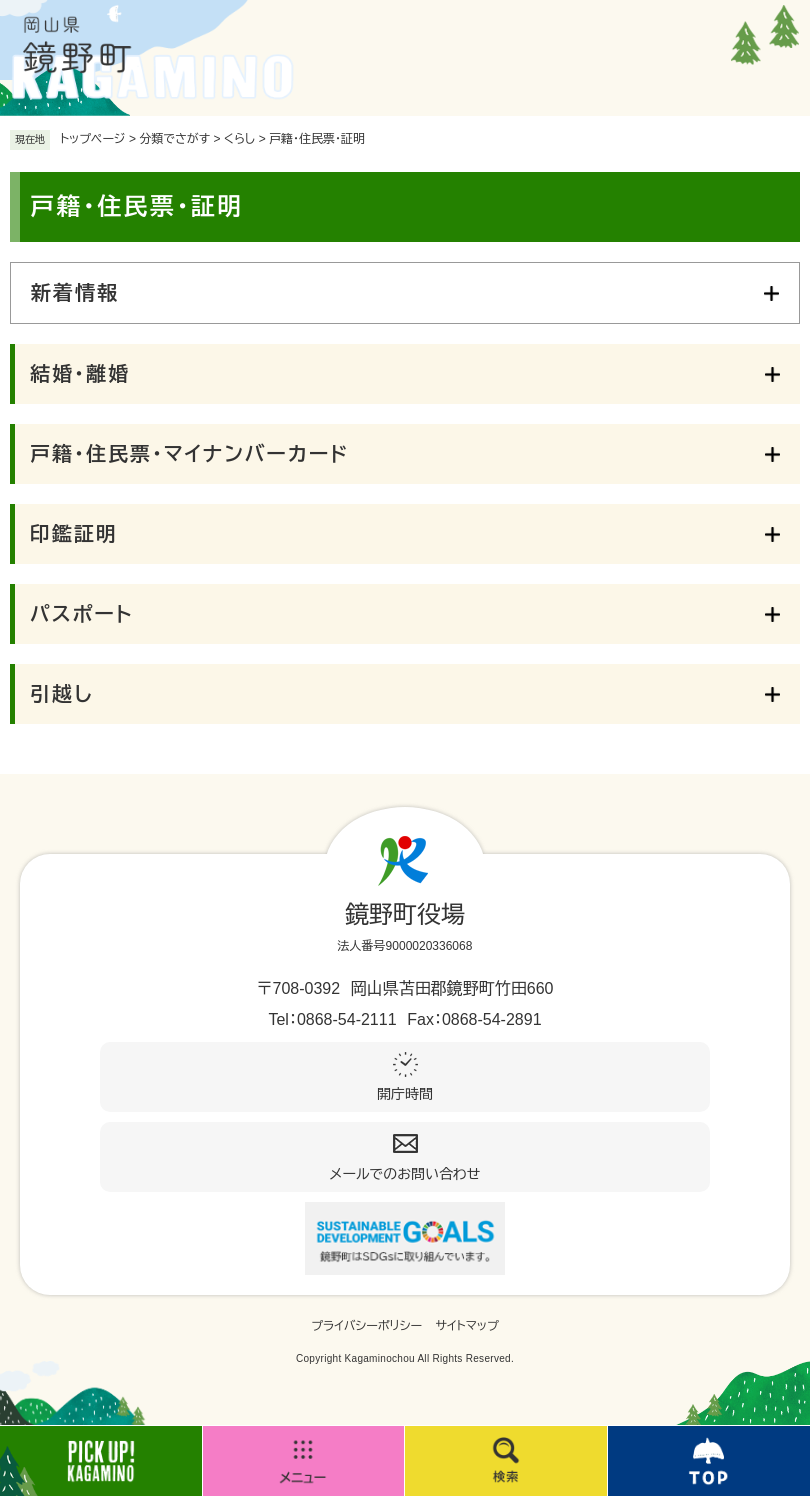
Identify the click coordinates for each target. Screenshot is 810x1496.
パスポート (81, 614)
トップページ (93, 139)
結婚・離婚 (80, 374)
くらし (239, 139)
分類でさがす (174, 139)
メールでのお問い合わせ (405, 1174)
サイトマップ (467, 1326)
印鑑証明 (74, 534)
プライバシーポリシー (366, 1326)
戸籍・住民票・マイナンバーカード (189, 454)
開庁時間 (405, 1094)
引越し (61, 694)
